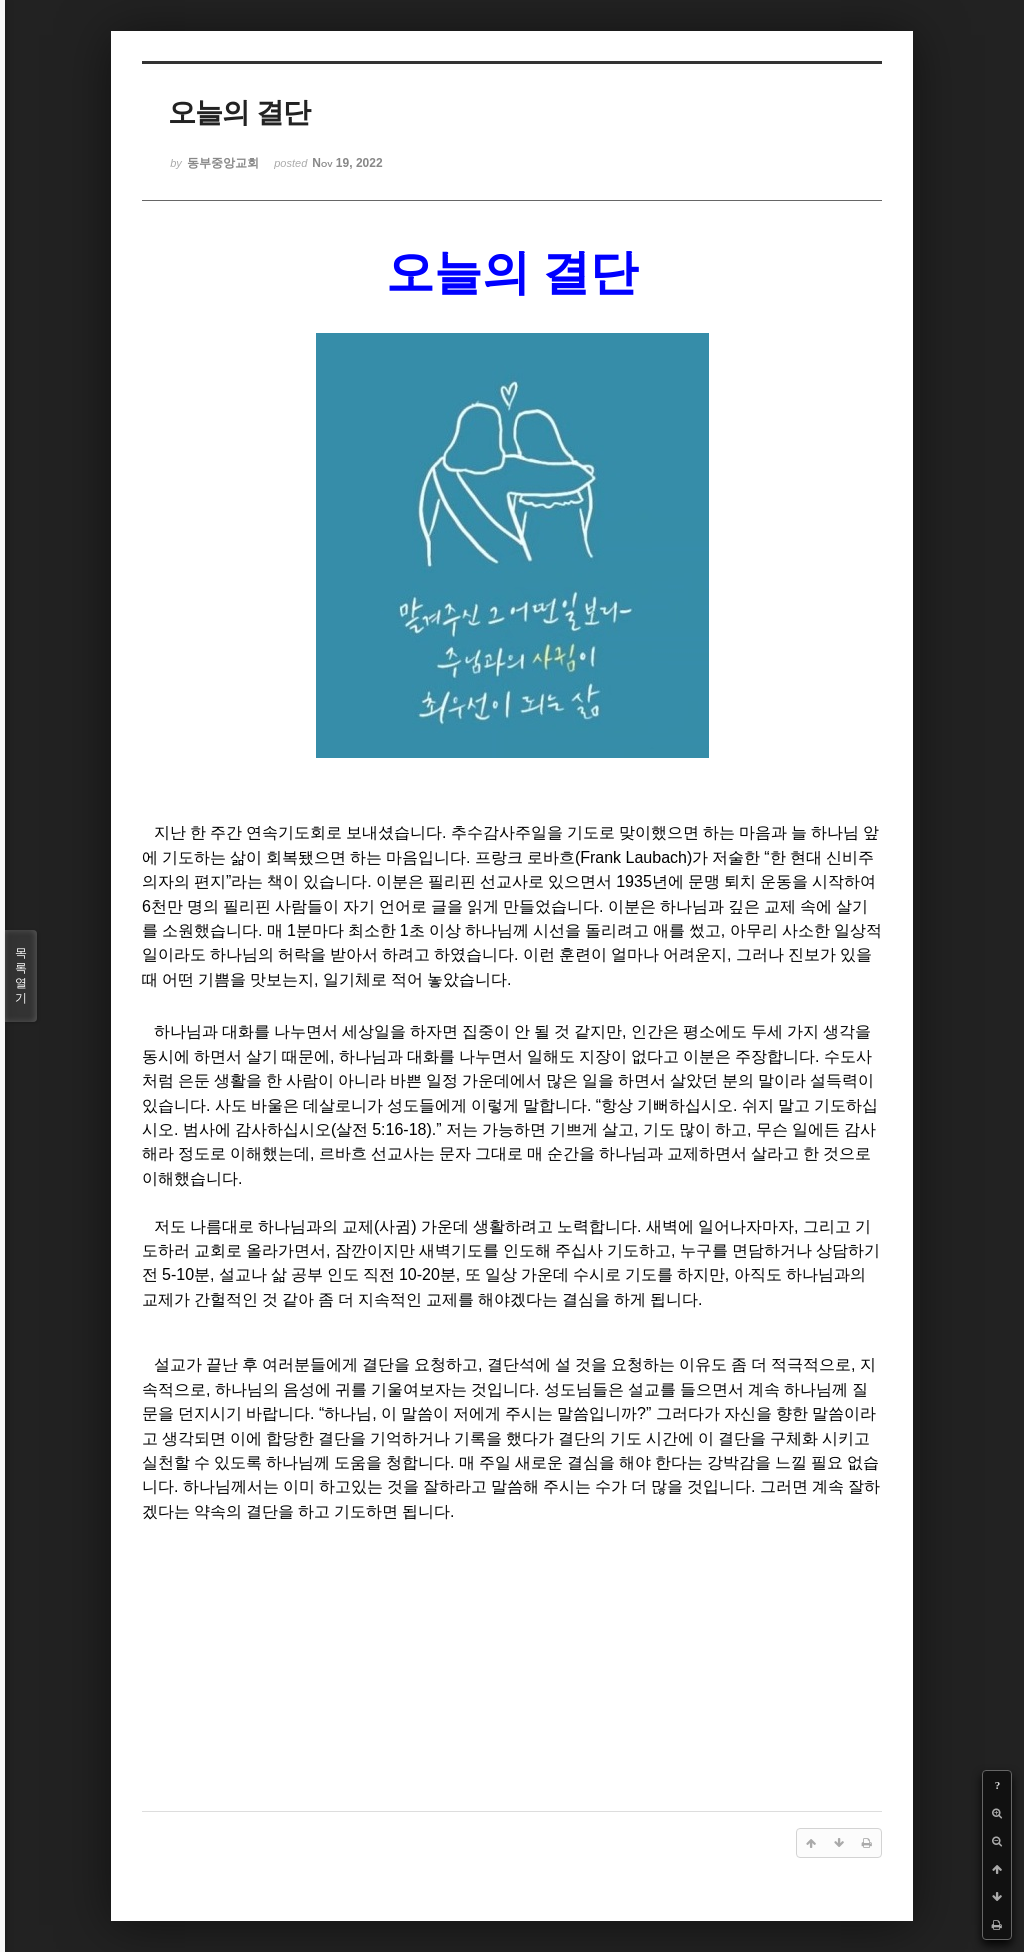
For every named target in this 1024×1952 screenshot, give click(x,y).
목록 (21, 976)
